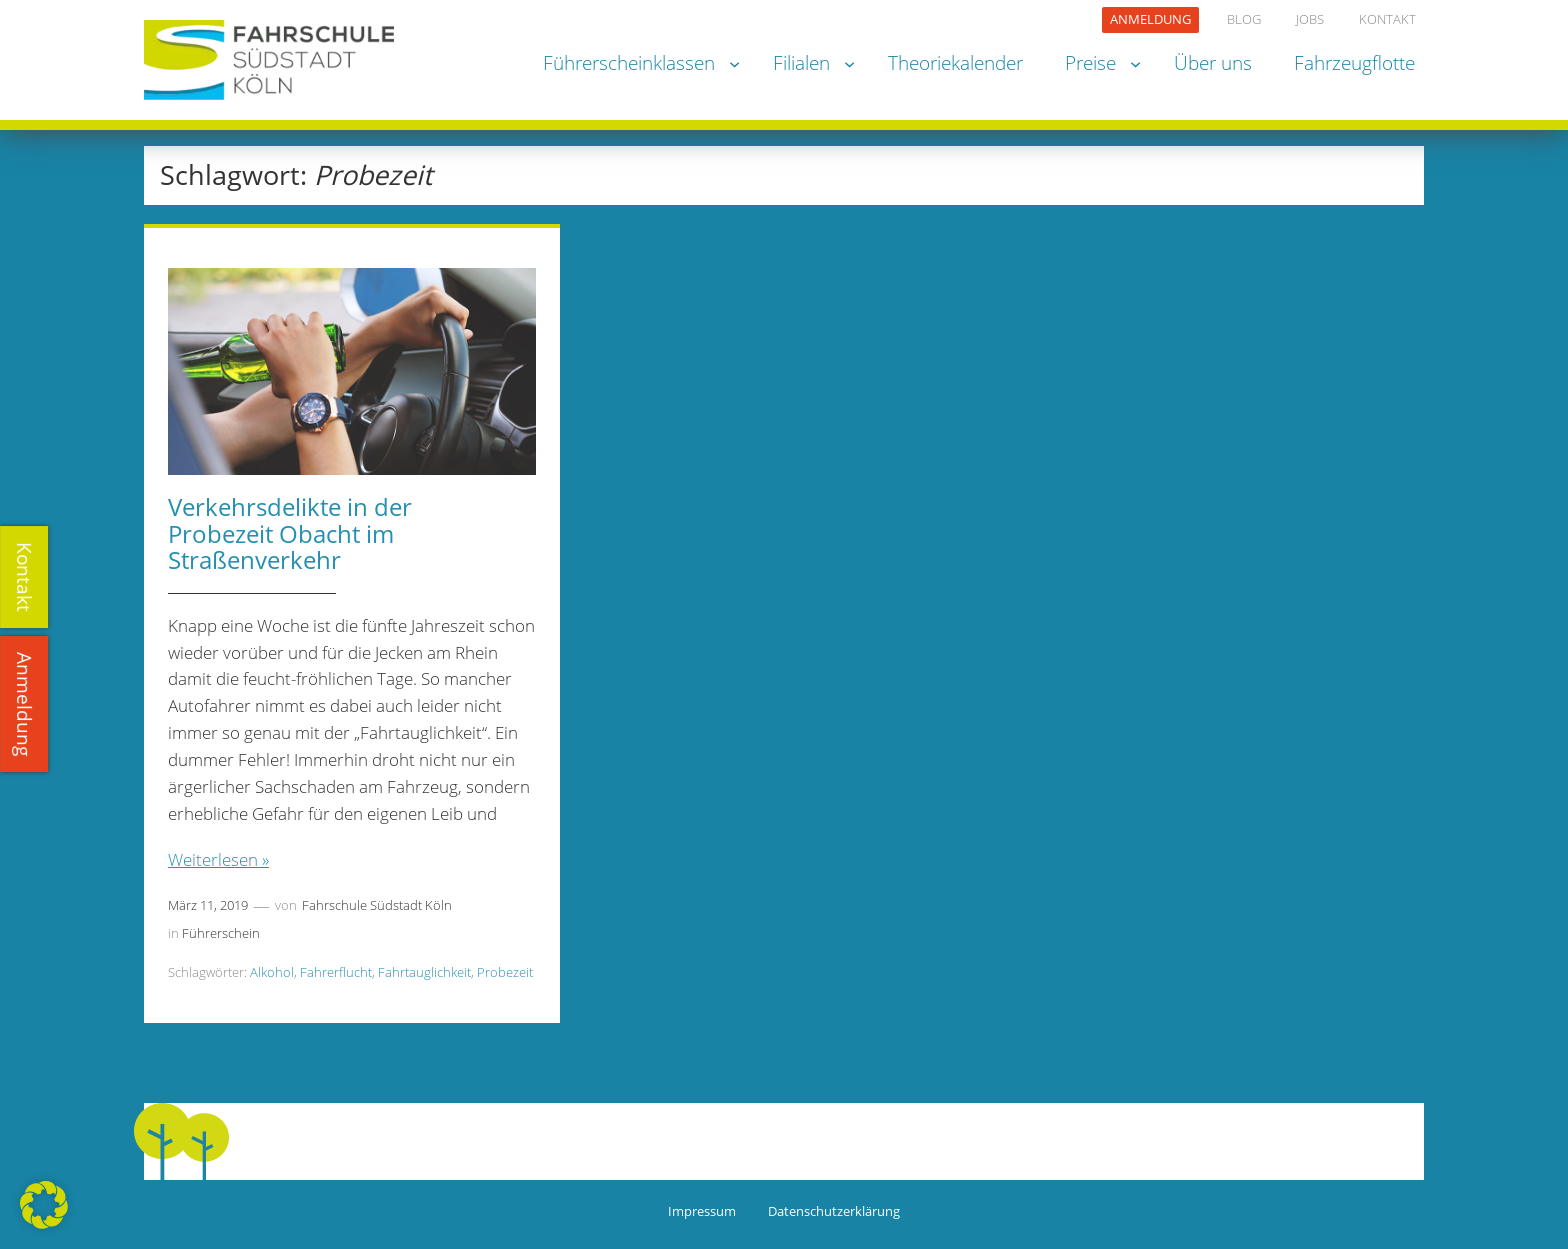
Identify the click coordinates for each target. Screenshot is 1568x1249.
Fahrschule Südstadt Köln (377, 905)
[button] (44, 1205)
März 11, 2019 (208, 905)
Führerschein (221, 933)
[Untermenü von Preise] (1135, 62)
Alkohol (272, 972)
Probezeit (505, 972)
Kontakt (25, 577)
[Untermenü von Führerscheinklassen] (734, 62)
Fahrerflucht (336, 972)
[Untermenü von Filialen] (849, 62)
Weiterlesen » (218, 859)
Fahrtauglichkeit (424, 972)
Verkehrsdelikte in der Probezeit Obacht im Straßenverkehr (290, 533)
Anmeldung (25, 704)
